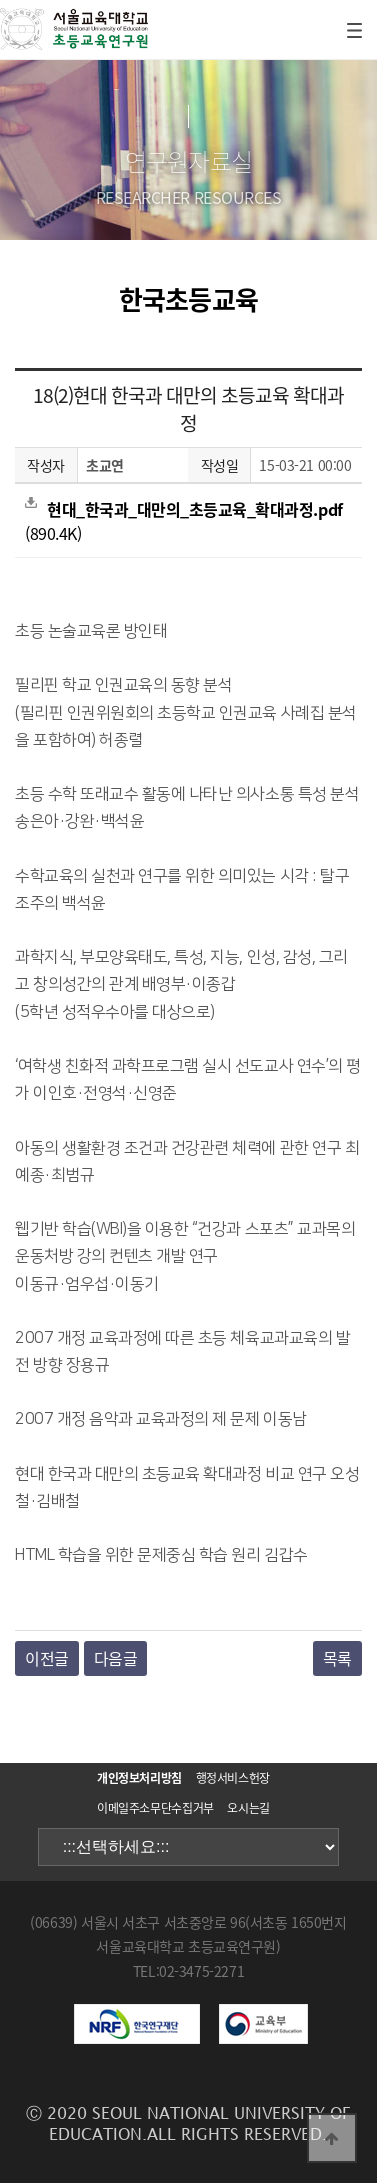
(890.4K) (183, 521)
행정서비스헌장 (233, 1778)
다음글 (116, 1658)
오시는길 (248, 1808)
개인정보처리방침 (139, 1778)
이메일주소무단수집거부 (155, 1808)
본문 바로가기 (0, 0)
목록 (337, 1658)
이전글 (47, 1658)
